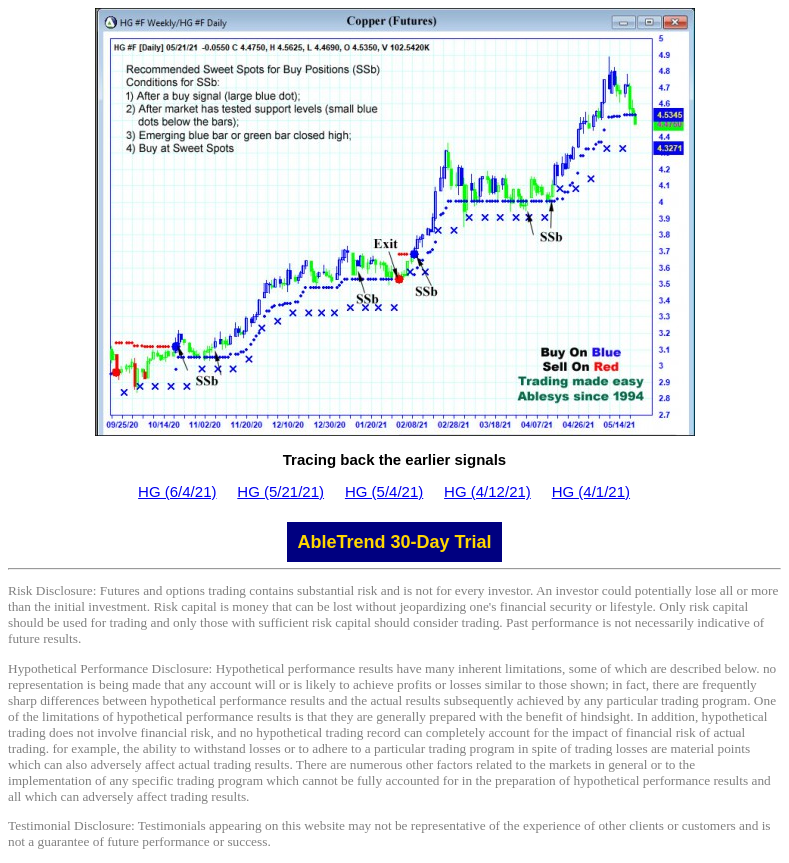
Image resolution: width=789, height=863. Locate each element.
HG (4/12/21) (487, 491)
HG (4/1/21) (591, 491)
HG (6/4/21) (177, 491)
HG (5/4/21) (384, 491)
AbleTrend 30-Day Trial (394, 542)
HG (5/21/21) (280, 491)
